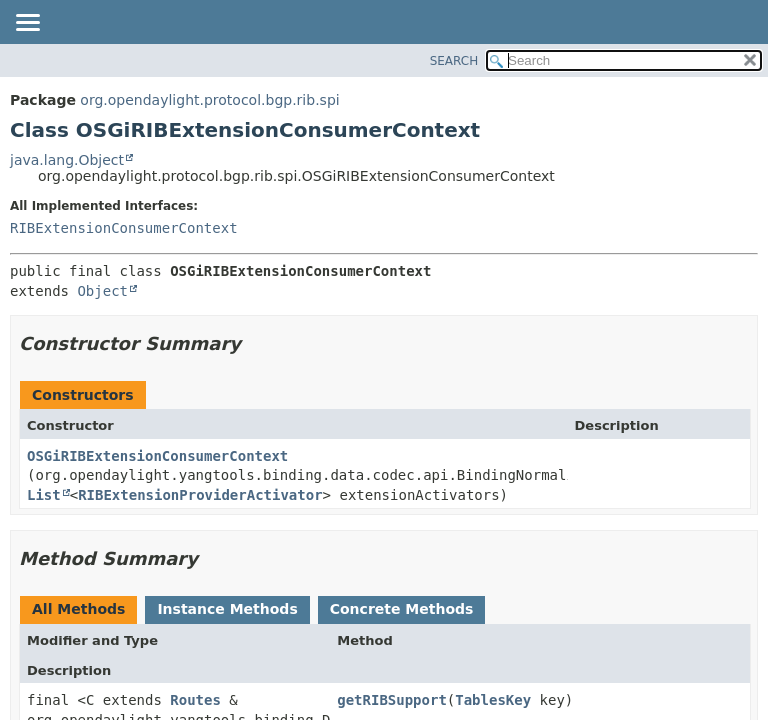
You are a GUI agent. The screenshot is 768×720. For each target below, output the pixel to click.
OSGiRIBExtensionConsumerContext (157, 456)
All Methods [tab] (78, 609)
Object (102, 291)
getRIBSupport (392, 700)
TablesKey (493, 700)
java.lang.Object (67, 160)
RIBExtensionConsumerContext (124, 228)
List (44, 495)
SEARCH (454, 61)
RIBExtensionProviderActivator (200, 495)
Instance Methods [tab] (227, 609)
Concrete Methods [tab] (402, 609)
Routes (195, 700)
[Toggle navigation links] (27, 24)
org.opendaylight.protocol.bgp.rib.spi (209, 100)
